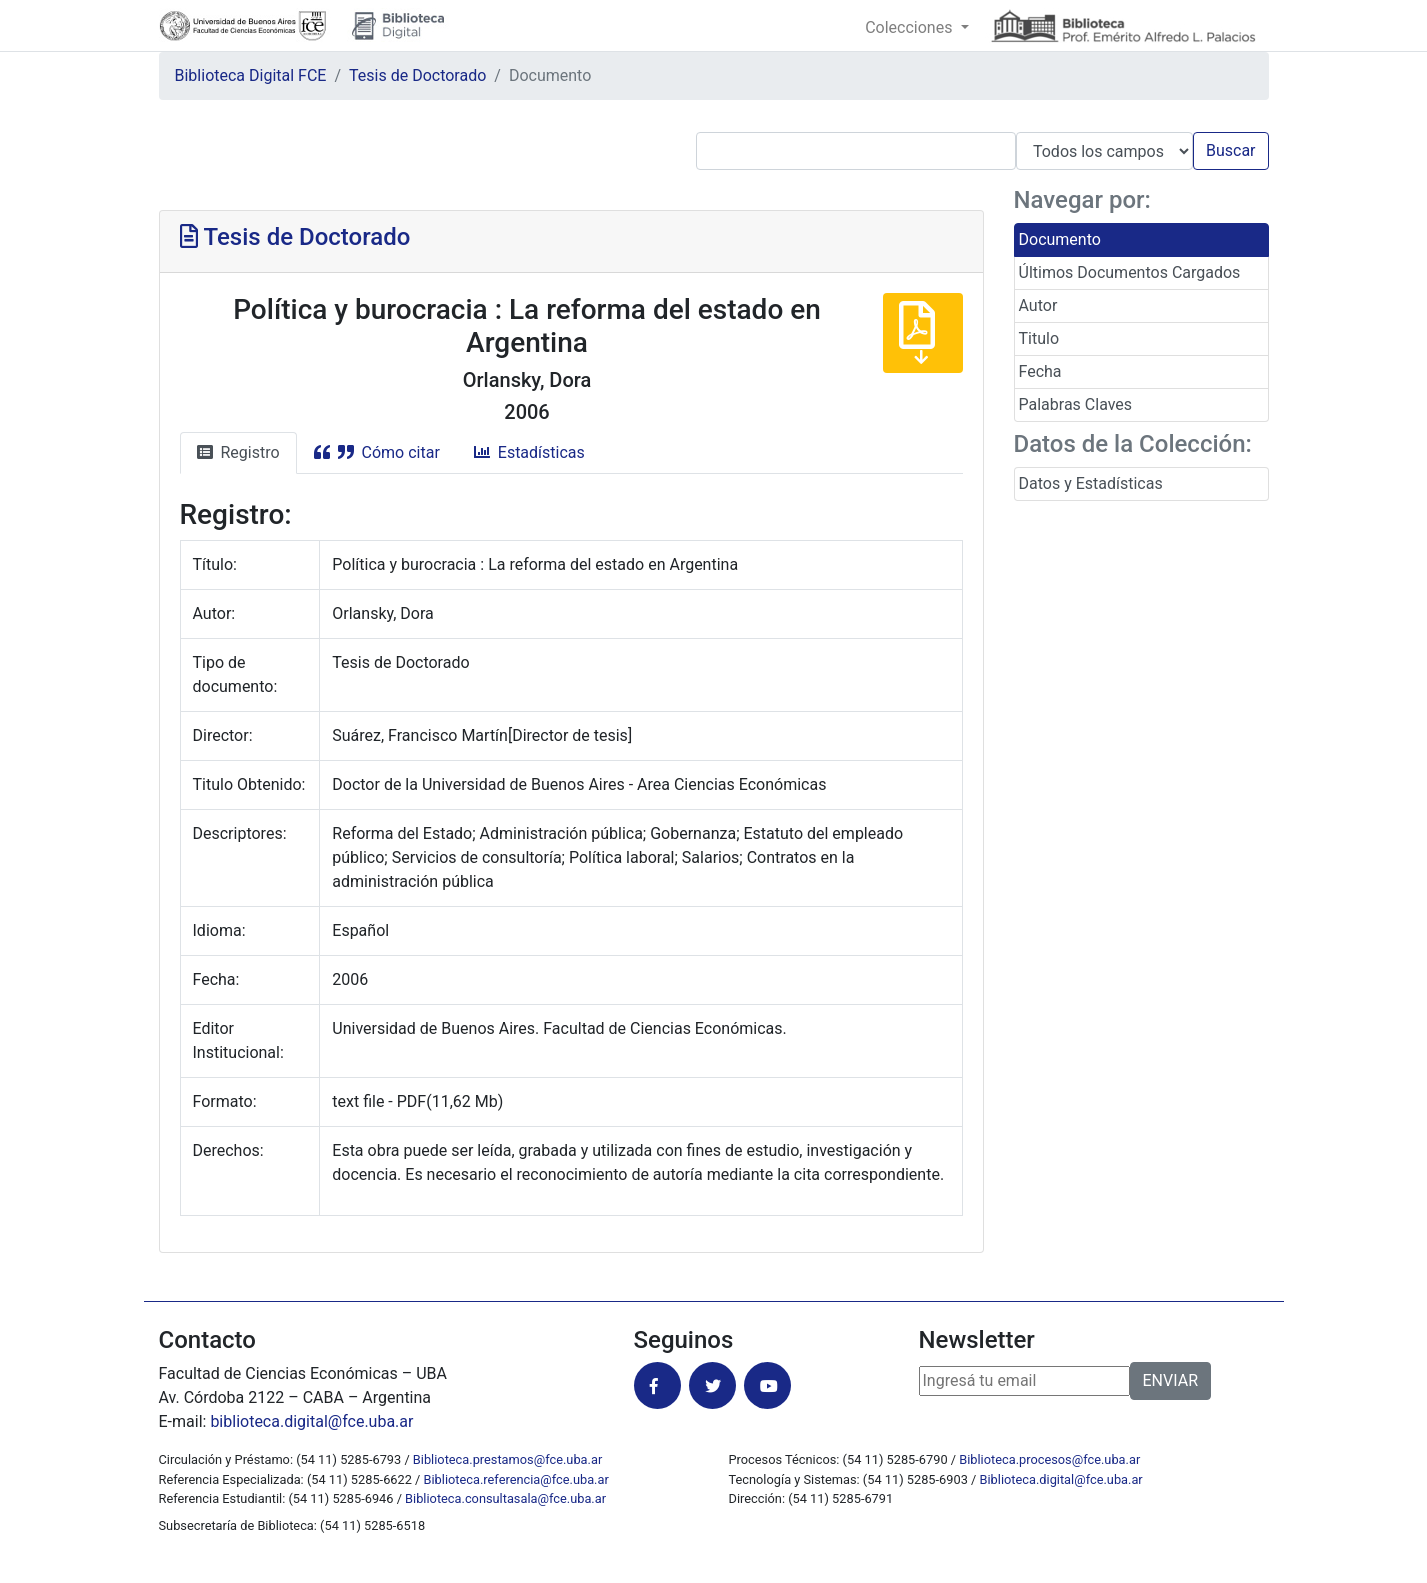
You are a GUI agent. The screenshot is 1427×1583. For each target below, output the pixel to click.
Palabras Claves (1076, 404)
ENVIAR (1170, 1380)
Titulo (1039, 338)
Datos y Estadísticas (1091, 483)
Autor (1038, 305)
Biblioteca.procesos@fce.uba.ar (1049, 1459)
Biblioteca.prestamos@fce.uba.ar (507, 1459)
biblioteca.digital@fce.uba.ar (311, 1421)
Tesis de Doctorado (417, 75)
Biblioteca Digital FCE (251, 75)
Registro (238, 452)
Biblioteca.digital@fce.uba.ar (1061, 1479)
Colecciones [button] (910, 27)
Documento (1060, 239)
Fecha (1040, 371)
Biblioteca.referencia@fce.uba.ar (516, 1479)
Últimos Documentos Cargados (1130, 272)
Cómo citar (377, 452)
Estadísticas (529, 452)
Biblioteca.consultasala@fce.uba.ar (505, 1498)
